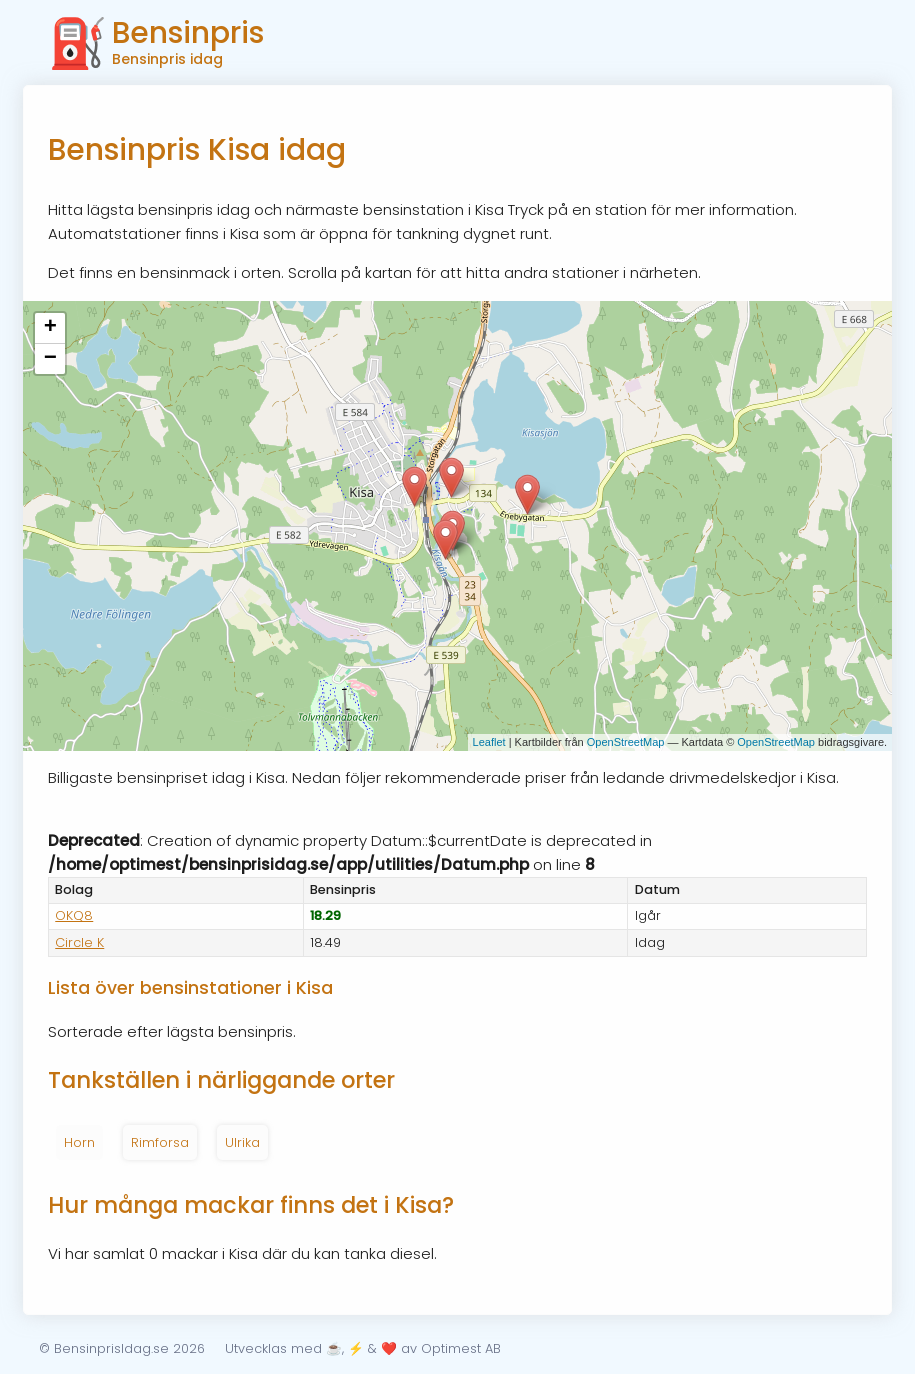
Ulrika (242, 1142)
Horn (79, 1142)
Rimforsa (160, 1142)
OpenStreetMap (626, 742)
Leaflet (489, 742)
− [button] (50, 359)
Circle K (79, 942)
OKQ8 (74, 915)
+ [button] (50, 328)
